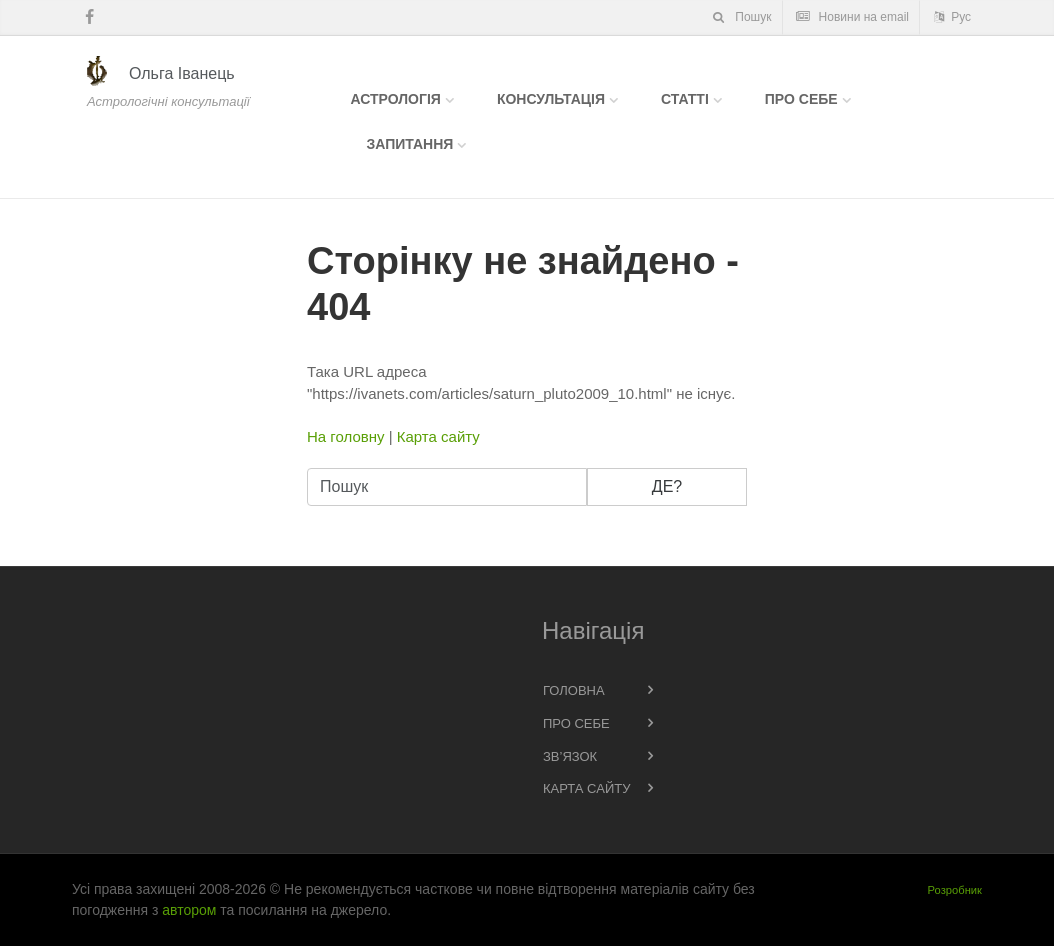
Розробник (955, 890)
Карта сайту (438, 436)
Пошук (740, 17)
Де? (667, 486)
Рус (951, 17)
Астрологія (396, 99)
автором (189, 910)
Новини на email (852, 17)
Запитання (410, 144)
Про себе (801, 99)
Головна (574, 690)
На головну (346, 436)
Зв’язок (570, 756)
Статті (685, 99)
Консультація (551, 99)
